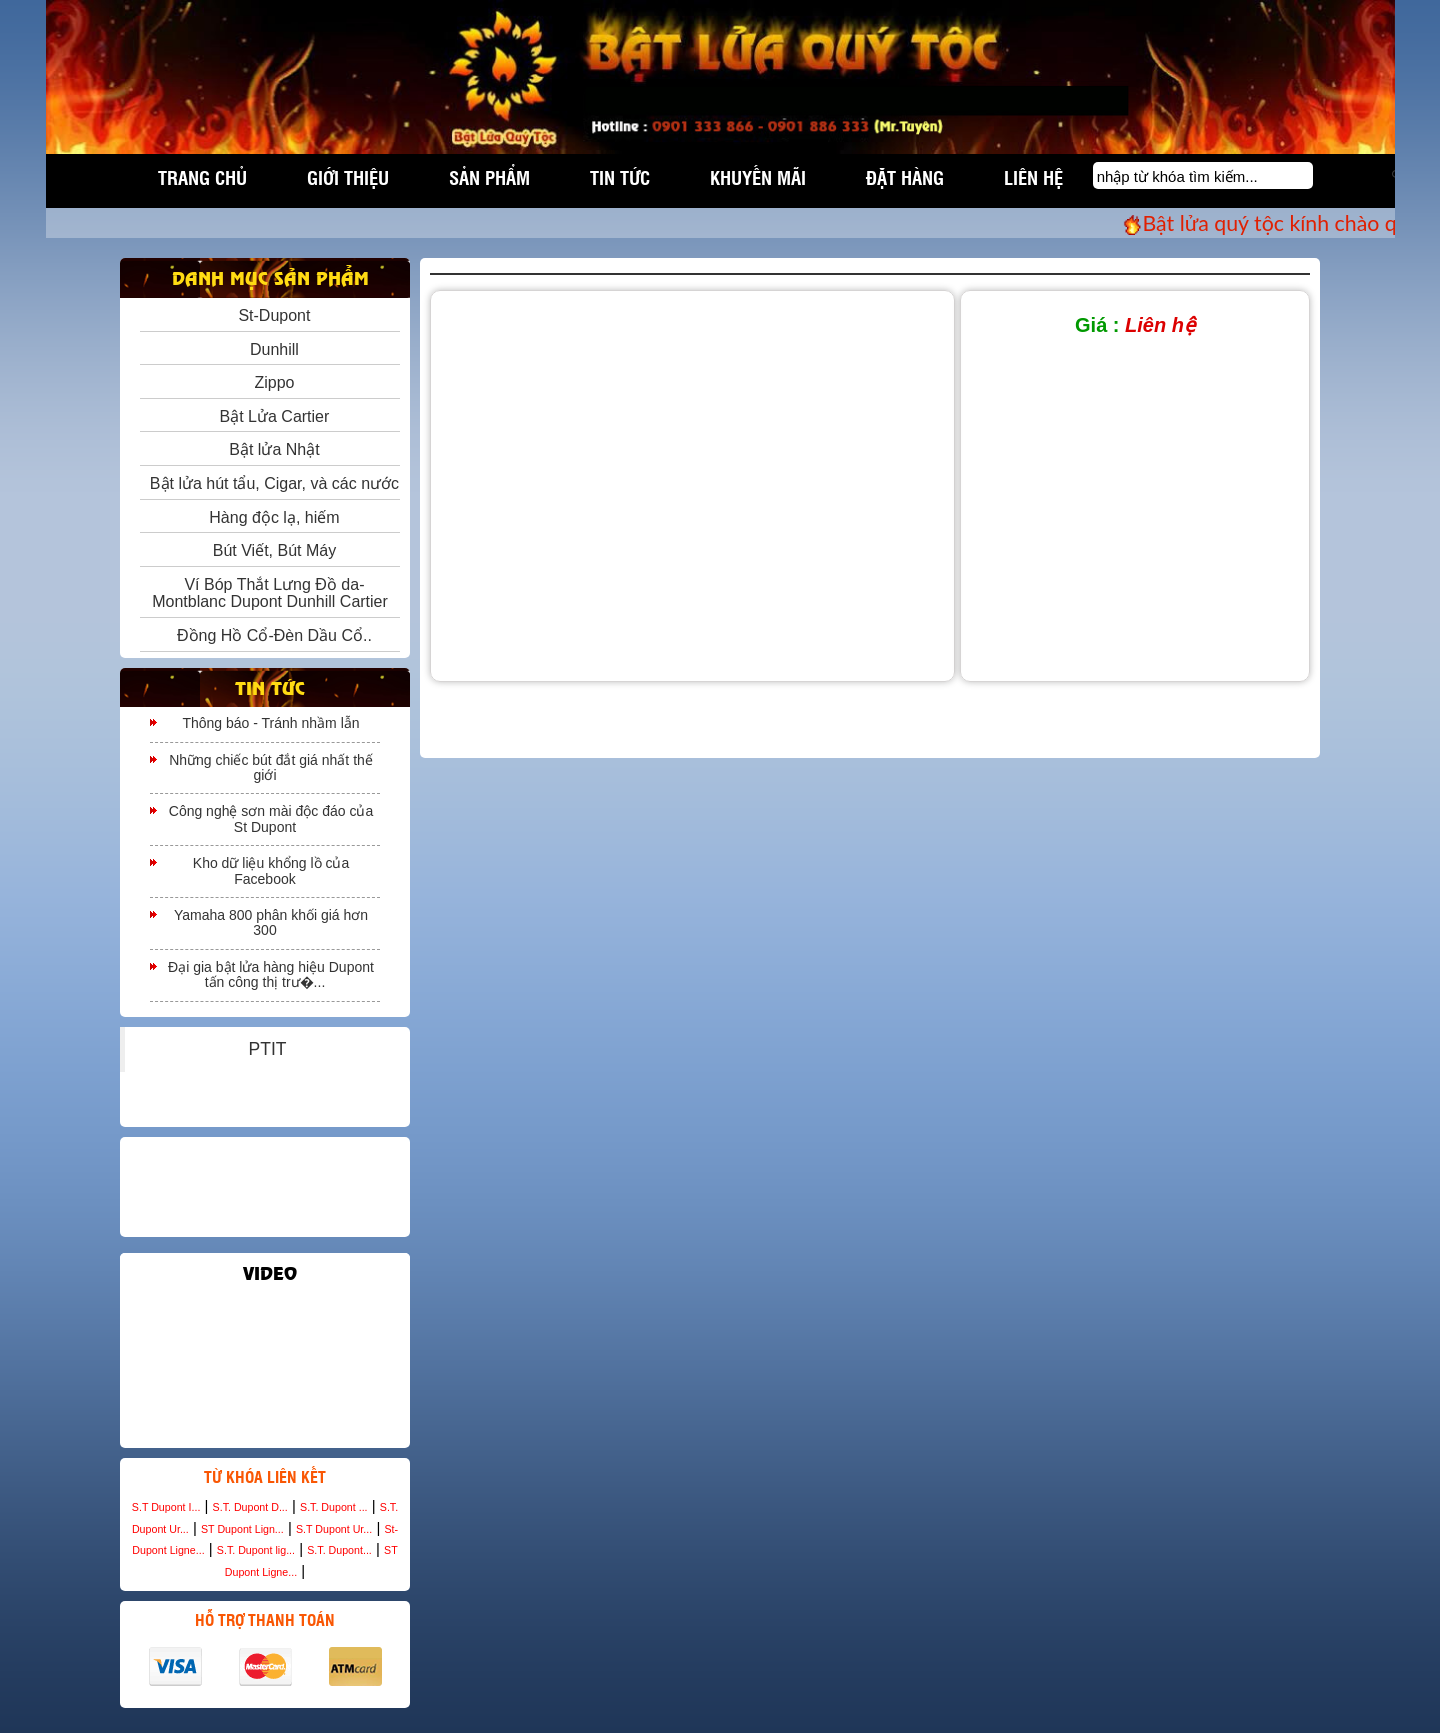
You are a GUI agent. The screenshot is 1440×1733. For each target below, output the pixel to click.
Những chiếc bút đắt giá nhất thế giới (271, 767)
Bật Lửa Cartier (270, 416)
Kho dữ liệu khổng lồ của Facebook (271, 870)
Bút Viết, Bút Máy (270, 550)
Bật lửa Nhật (269, 449)
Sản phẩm (489, 177)
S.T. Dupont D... (250, 1507)
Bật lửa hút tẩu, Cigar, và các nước (270, 483)
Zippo (270, 382)
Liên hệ (1033, 177)
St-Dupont (270, 315)
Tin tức (620, 177)
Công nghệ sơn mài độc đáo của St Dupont (271, 818)
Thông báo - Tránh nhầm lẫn (270, 723)
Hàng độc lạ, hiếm (269, 517)
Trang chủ (202, 177)
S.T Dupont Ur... (334, 1529)
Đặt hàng (905, 177)
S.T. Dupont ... (334, 1507)
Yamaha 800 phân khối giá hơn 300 (271, 922)
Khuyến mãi (758, 177)
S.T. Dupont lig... (256, 1550)
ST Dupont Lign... (242, 1529)
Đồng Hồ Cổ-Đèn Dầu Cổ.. (270, 635)
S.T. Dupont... (339, 1550)
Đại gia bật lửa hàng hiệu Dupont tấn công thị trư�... (271, 974)
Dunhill (270, 349)
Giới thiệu (348, 177)
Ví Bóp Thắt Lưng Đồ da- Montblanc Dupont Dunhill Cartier (270, 593)
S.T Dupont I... (166, 1507)
